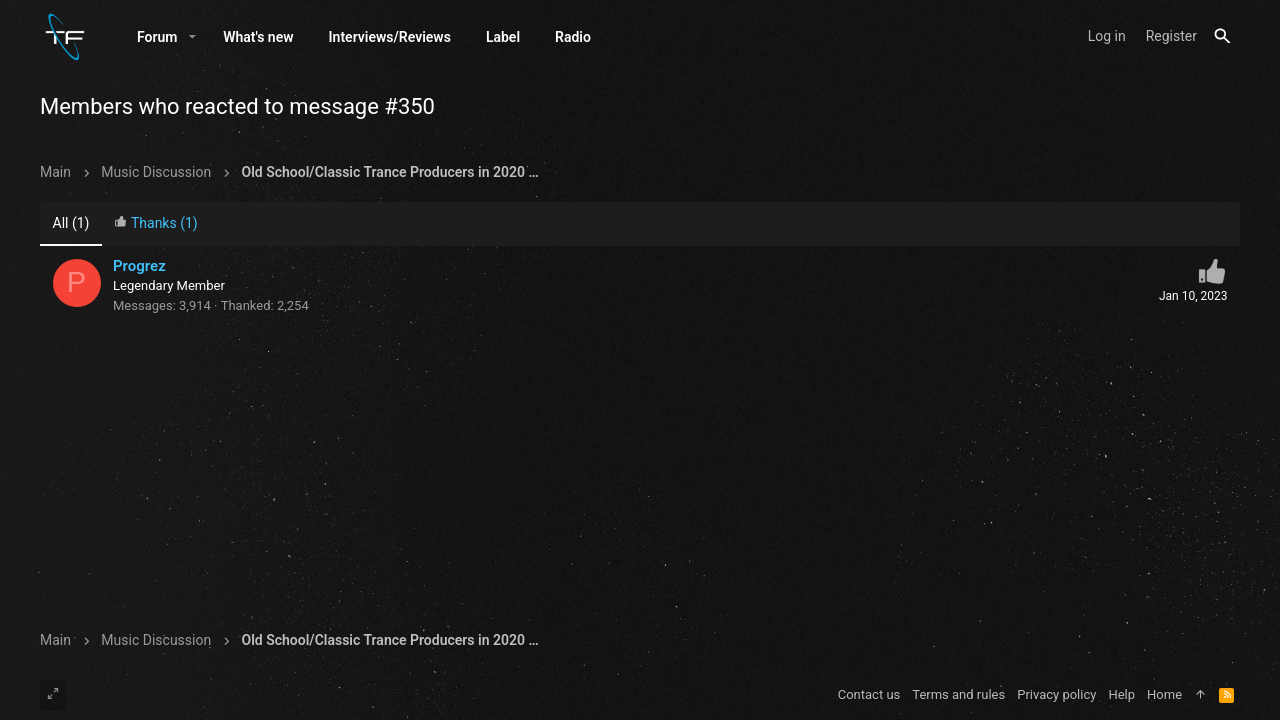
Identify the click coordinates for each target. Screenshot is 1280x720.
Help (1121, 694)
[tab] (156, 224)
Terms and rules (958, 694)
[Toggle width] (53, 695)
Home (1164, 694)
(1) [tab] (71, 223)
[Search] (1222, 36)
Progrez (139, 266)
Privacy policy (1056, 694)
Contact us (869, 694)
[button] (192, 37)
